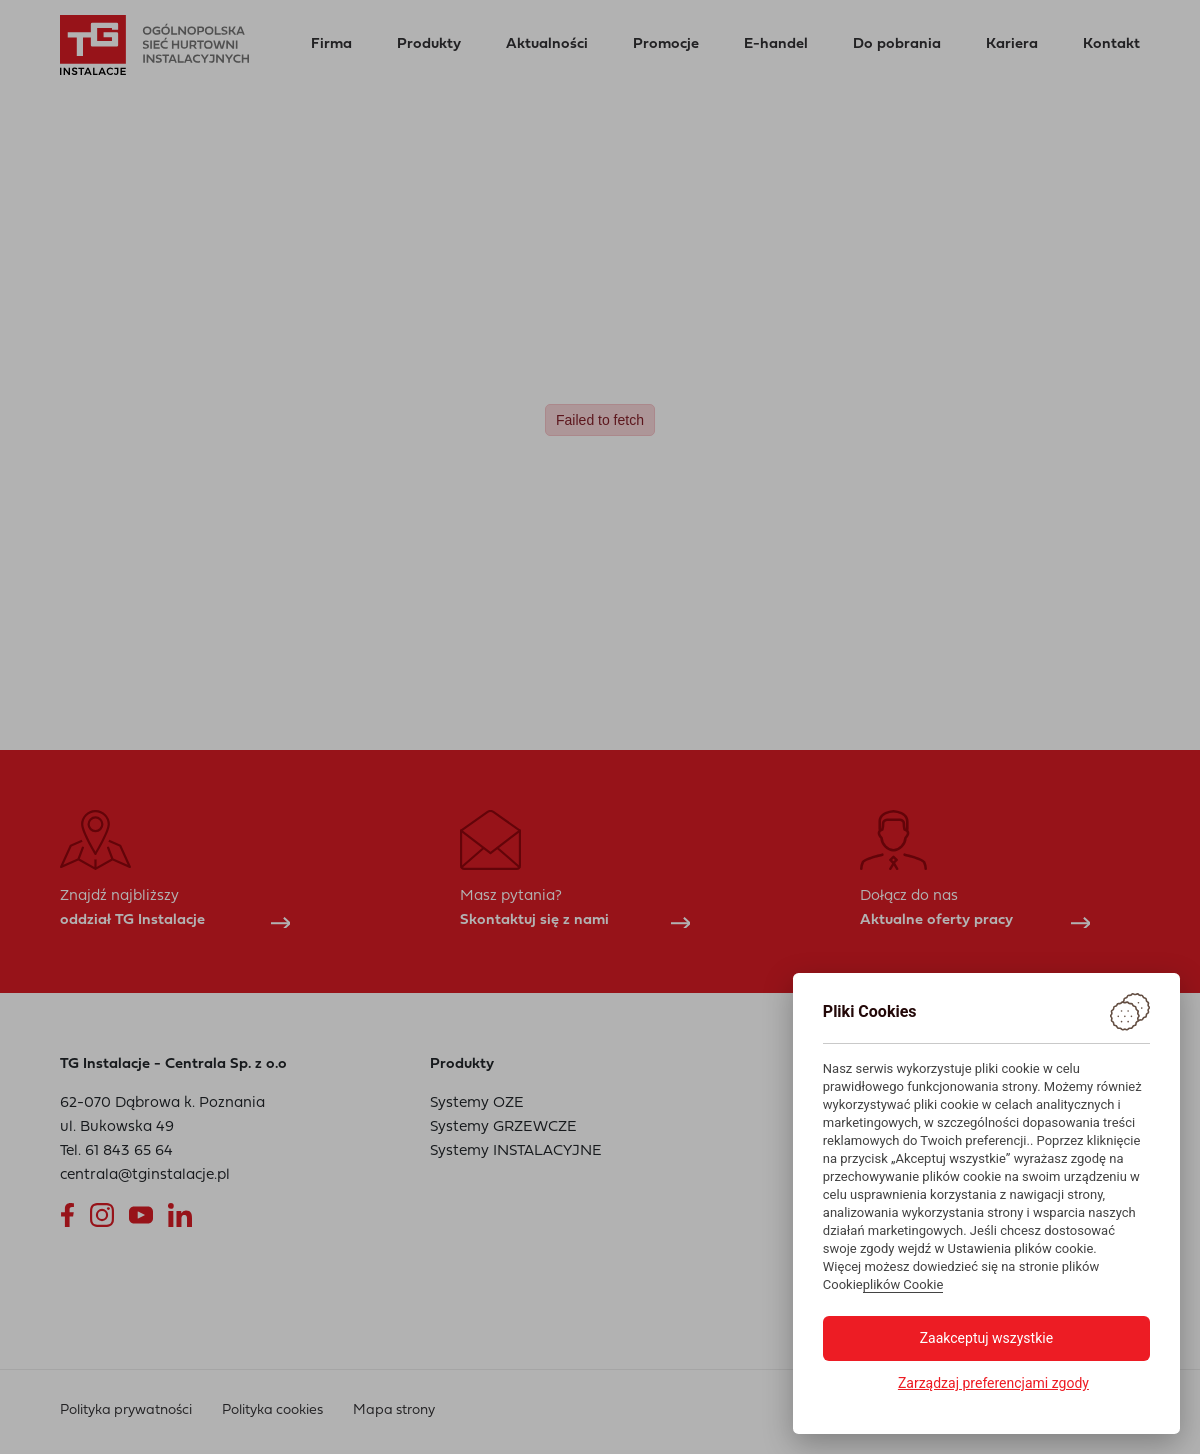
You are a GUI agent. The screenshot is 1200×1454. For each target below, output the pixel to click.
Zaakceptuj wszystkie (986, 1338)
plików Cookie (903, 1284)
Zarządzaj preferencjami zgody (993, 1383)
